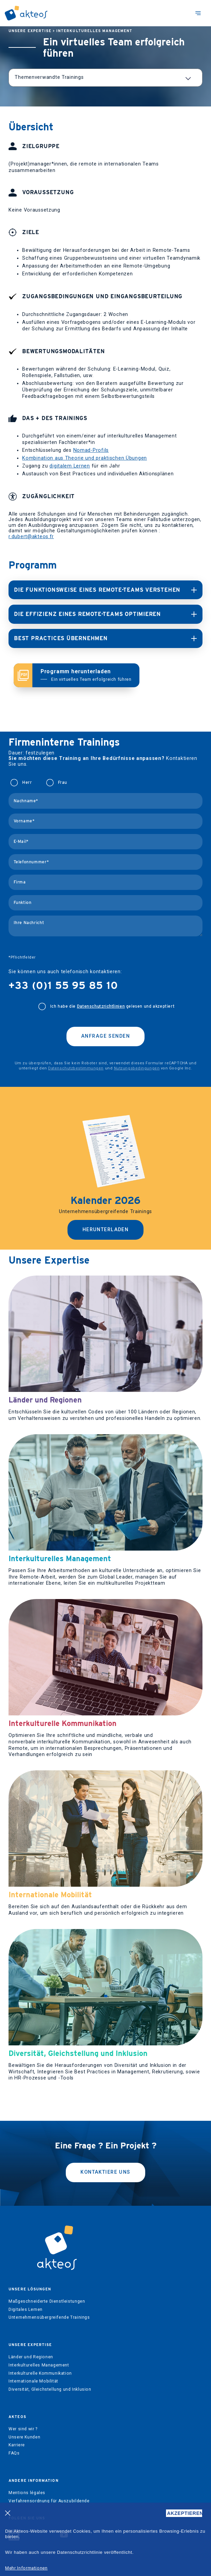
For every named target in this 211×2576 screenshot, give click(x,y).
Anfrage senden (105, 1036)
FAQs (14, 2453)
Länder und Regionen (31, 2357)
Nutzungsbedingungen (137, 1068)
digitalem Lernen (69, 466)
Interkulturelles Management (94, 31)
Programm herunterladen (86, 675)
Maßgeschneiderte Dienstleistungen (47, 2301)
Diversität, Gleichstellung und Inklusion (50, 2389)
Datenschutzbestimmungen (76, 1068)
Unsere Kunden (24, 2437)
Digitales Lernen (26, 2309)
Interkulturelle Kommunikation (40, 2373)
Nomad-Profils (91, 450)
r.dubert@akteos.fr (31, 536)
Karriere (17, 2445)
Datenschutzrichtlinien (101, 1006)
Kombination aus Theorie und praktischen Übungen (84, 458)
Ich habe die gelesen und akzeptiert (112, 1006)
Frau (62, 782)
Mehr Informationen (26, 2568)
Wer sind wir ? (23, 2429)
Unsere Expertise (30, 31)
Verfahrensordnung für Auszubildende (49, 2501)
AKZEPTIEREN (184, 2513)
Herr (27, 782)
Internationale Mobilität (33, 2381)
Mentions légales (27, 2492)
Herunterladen (105, 1230)
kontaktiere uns (105, 2172)
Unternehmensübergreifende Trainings (49, 2317)
